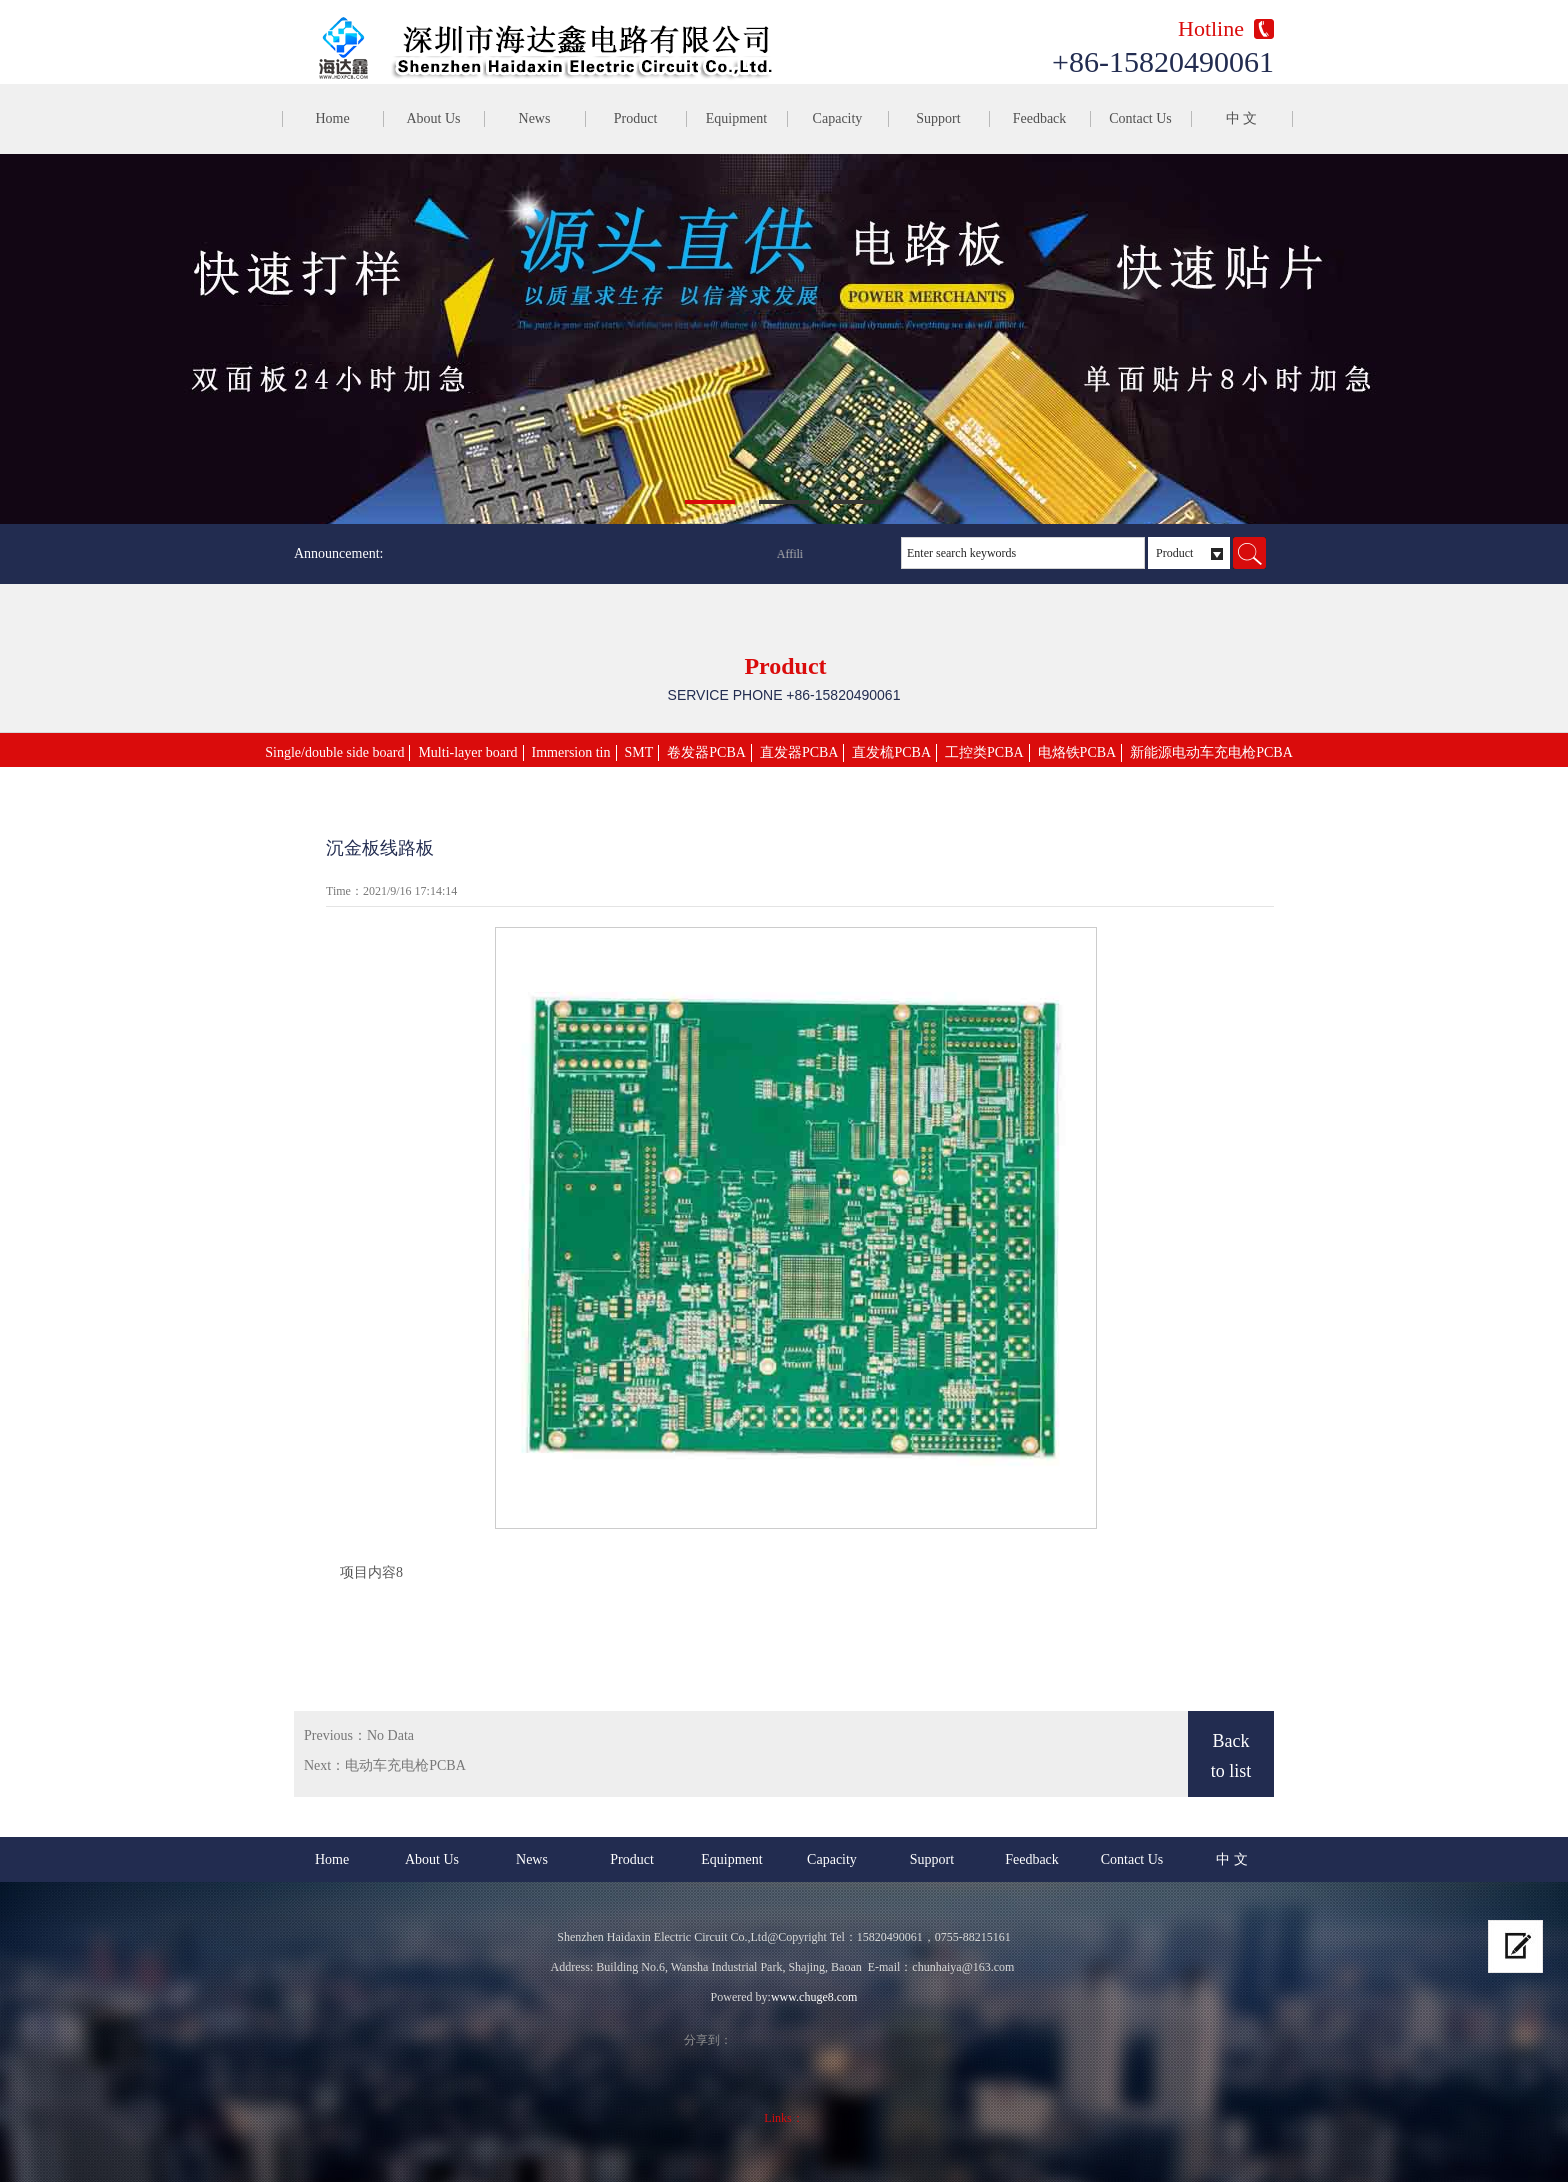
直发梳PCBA (891, 752)
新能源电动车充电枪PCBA (1211, 752)
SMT (639, 752)
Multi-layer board (467, 752)
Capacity (838, 118)
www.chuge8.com (814, 1997)
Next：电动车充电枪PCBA (385, 1765)
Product (636, 118)
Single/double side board (334, 752)
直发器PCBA (799, 752)
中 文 (1242, 118)
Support (938, 118)
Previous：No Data (359, 1735)
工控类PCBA (984, 752)
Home (332, 118)
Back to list (1231, 1756)
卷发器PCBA (706, 752)
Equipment (736, 118)
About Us (433, 118)
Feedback (1040, 118)
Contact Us (1140, 118)
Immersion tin (571, 752)
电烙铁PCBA (1077, 752)
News (535, 118)
